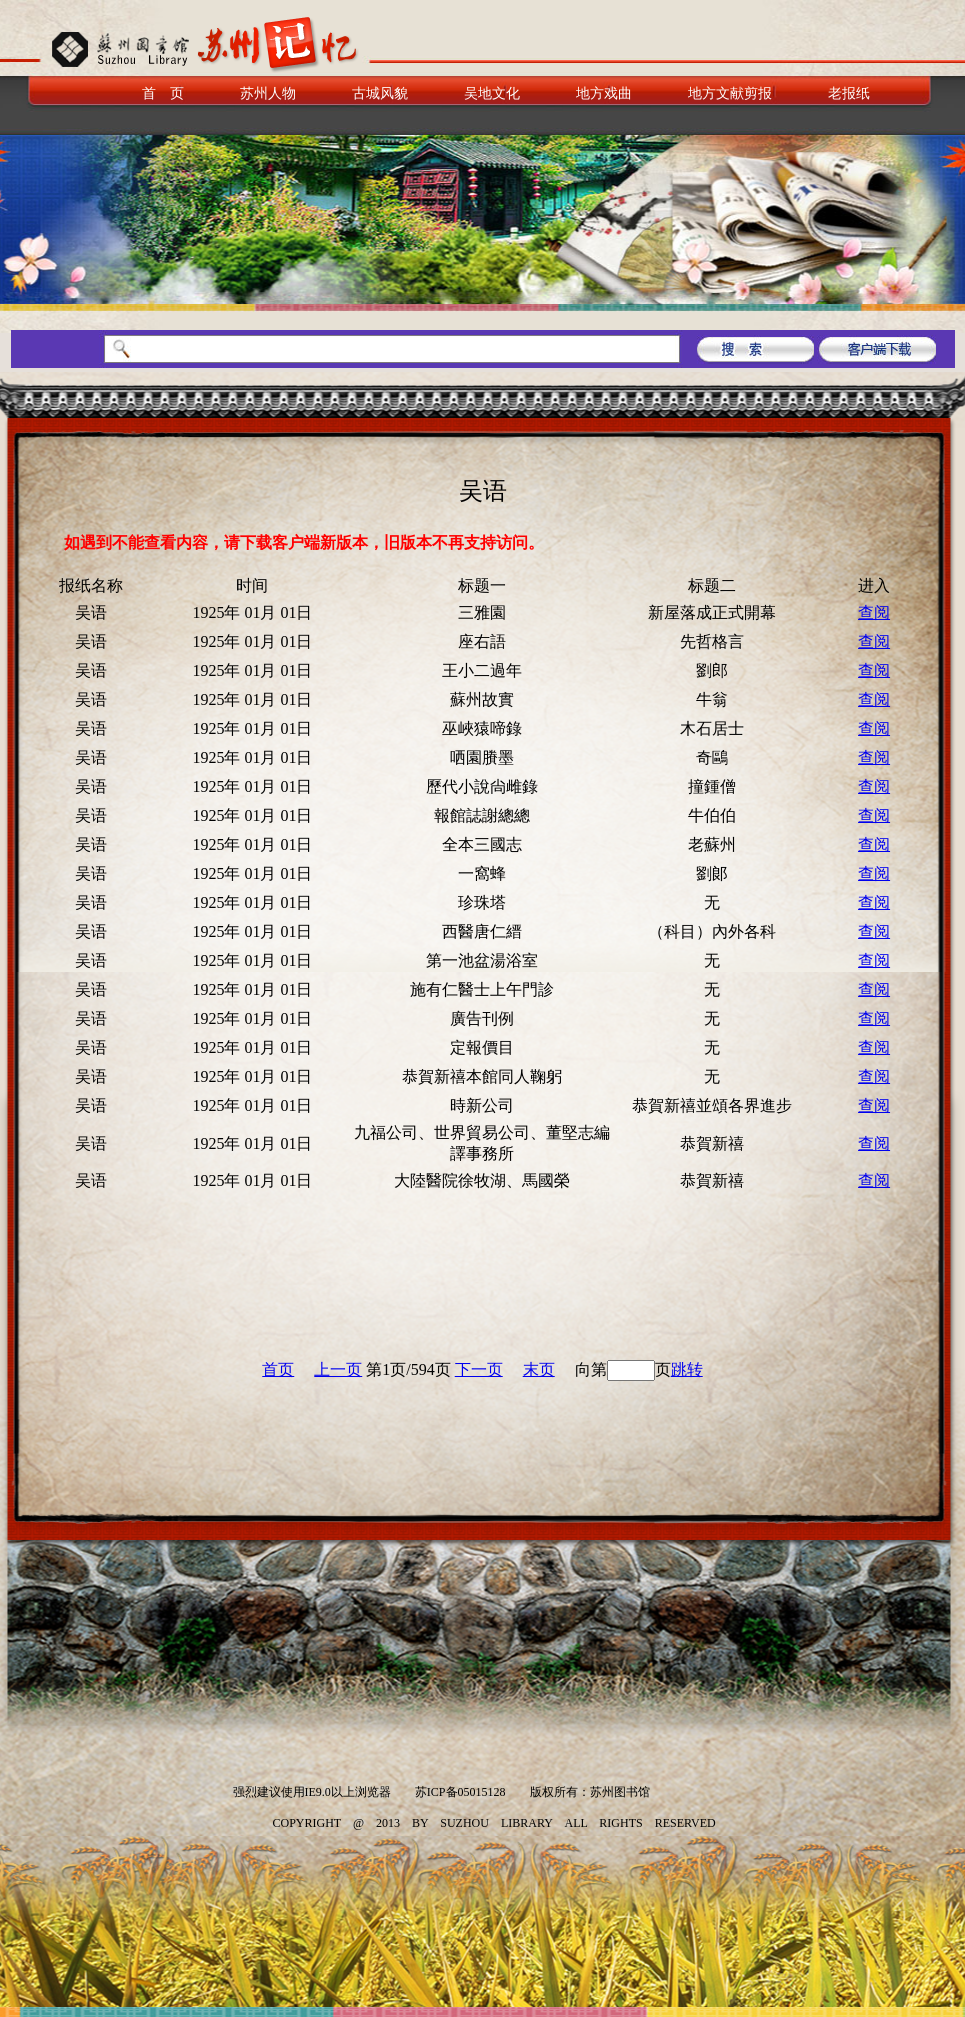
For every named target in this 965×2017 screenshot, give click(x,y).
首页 (278, 1369)
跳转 (687, 1369)
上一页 (338, 1369)
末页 (539, 1369)
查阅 (874, 612)
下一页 (479, 1369)
